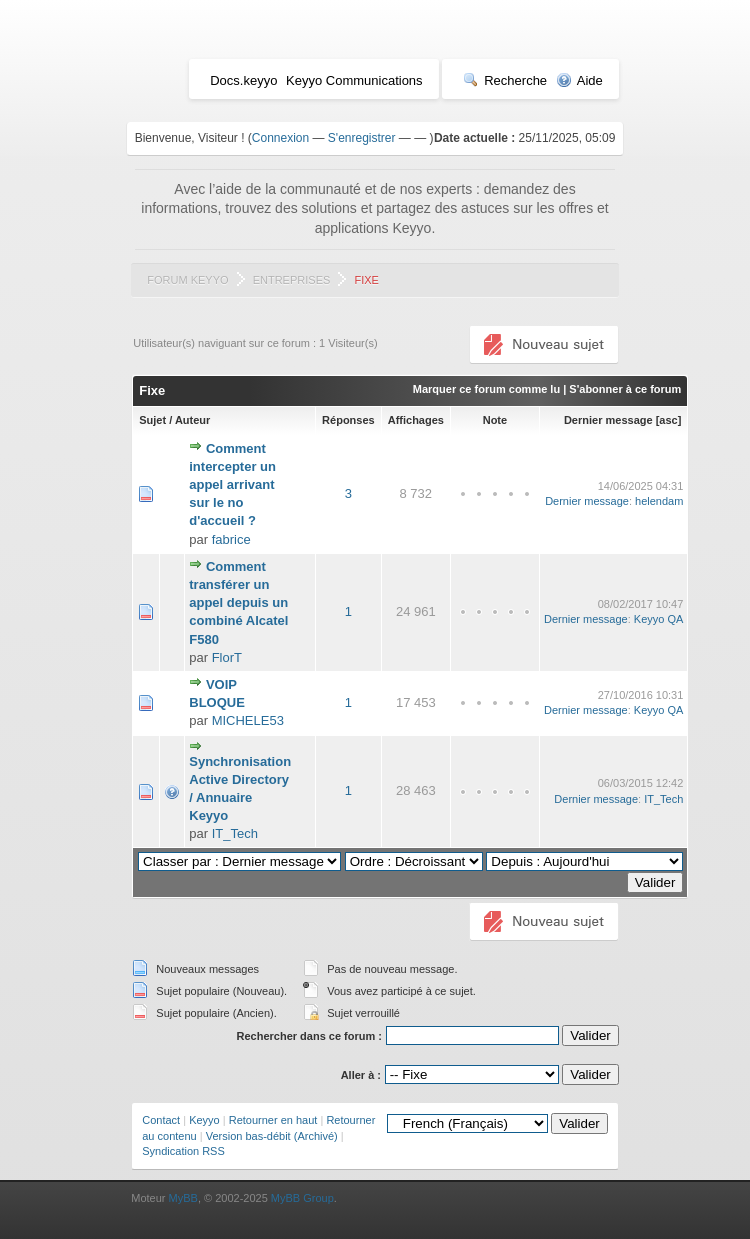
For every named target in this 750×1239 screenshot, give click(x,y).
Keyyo (204, 1120)
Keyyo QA (659, 619)
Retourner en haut (273, 1120)
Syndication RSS (183, 1151)
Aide (579, 80)
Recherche (505, 80)
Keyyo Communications (354, 80)
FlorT (227, 657)
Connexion (280, 138)
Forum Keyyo (187, 280)
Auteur (192, 420)
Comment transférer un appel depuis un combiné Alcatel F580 (238, 603)
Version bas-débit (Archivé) (272, 1136)
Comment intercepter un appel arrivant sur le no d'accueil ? (232, 485)
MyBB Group (302, 1198)
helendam (659, 501)
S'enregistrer (362, 138)
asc (668, 420)
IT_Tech (235, 833)
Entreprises (292, 280)
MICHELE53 (248, 720)
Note (495, 420)
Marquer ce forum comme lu (486, 389)
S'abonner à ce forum (625, 389)
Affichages (416, 420)
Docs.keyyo (243, 80)
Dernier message (608, 420)
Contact (161, 1120)
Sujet (152, 420)
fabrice (231, 539)
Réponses (348, 420)
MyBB (183, 1198)
